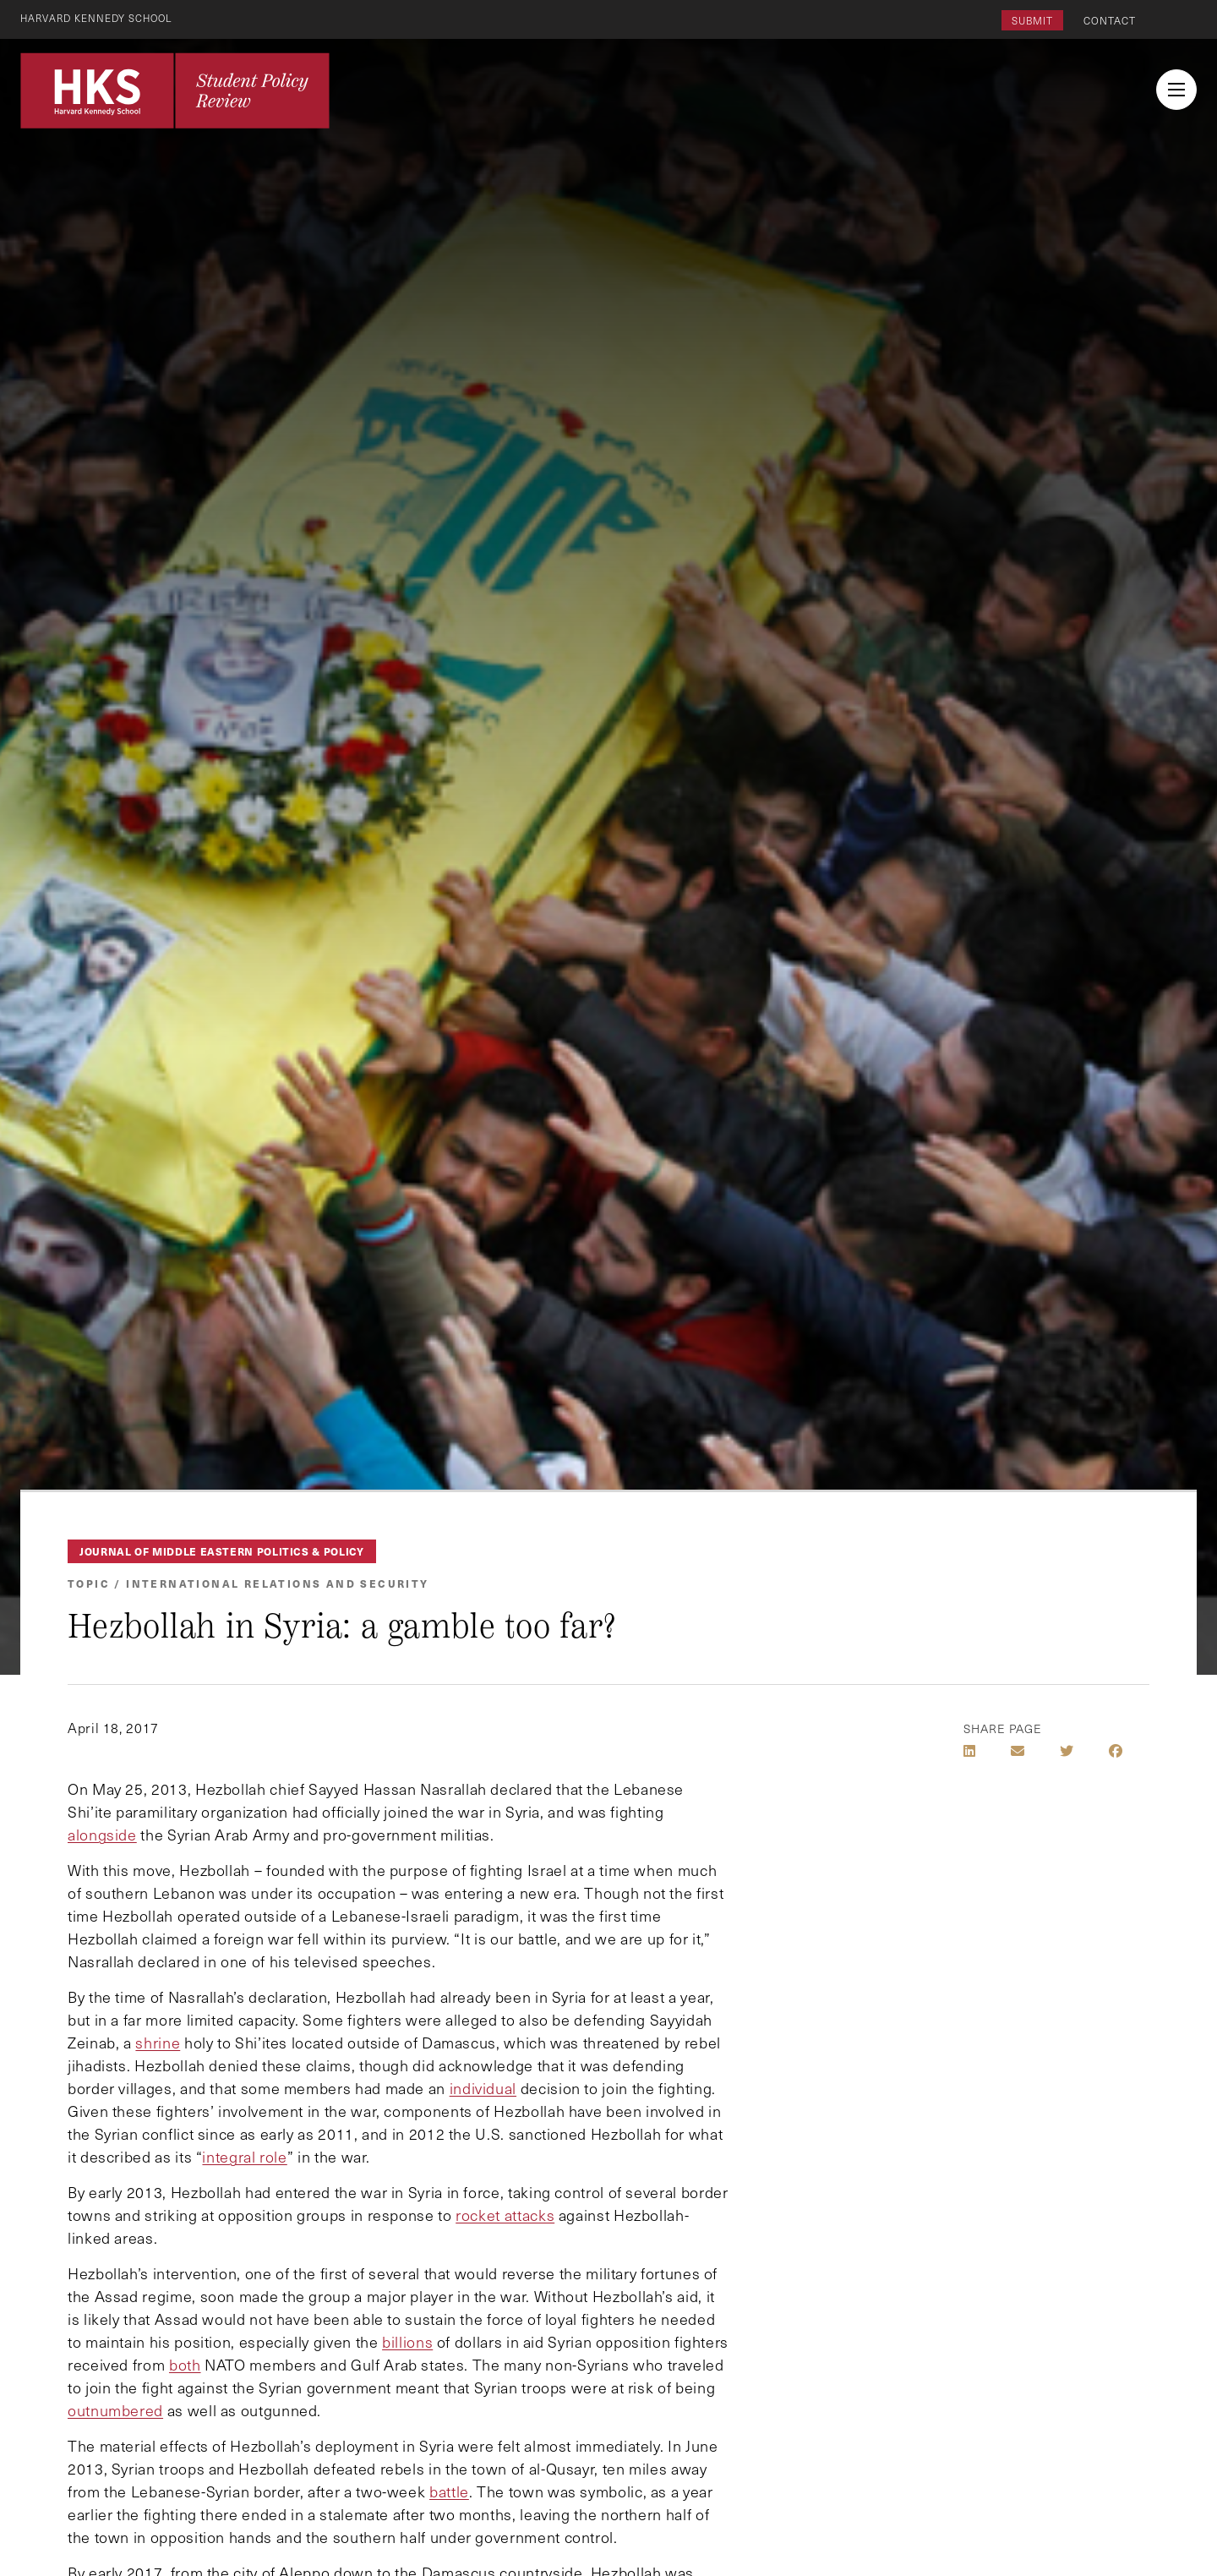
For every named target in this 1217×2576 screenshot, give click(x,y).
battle (449, 2491)
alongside (102, 1834)
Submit (1032, 20)
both (185, 2364)
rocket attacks (505, 2215)
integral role (244, 2157)
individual (483, 2088)
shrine (157, 2042)
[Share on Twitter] (1066, 1751)
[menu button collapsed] (1176, 89)
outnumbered (115, 2410)
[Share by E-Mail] (1017, 1751)
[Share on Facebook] (1115, 1751)
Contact (1109, 20)
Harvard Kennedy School (99, 18)
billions (407, 2342)
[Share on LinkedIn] (969, 1751)
